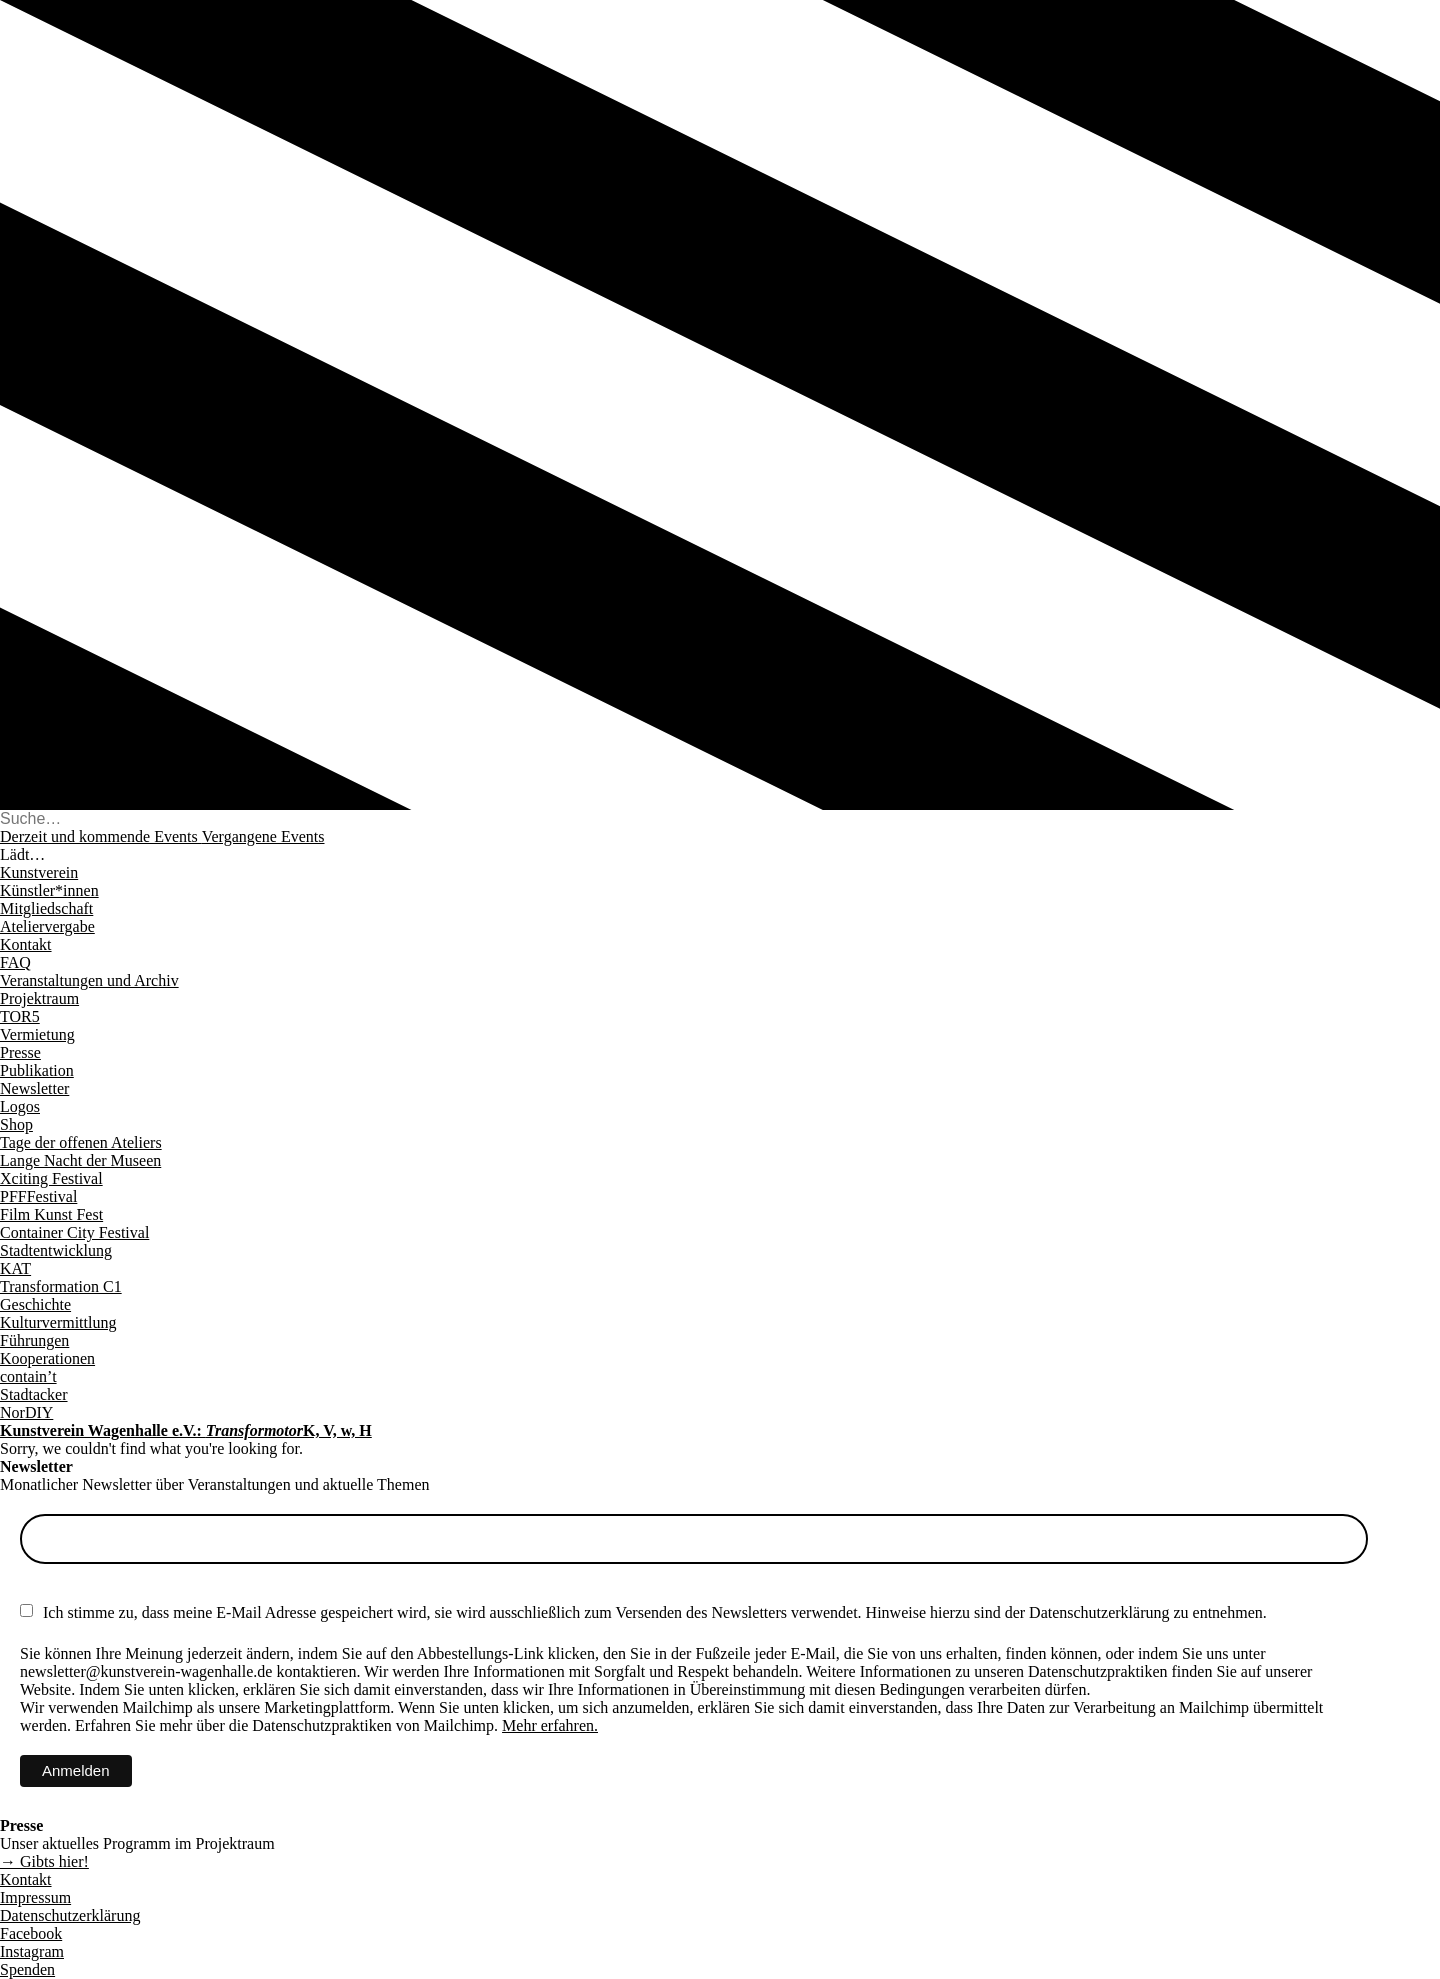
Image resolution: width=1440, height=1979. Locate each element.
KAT (15, 1268)
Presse (20, 1052)
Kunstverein (39, 872)
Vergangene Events (263, 836)
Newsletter (34, 1088)
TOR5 (20, 1016)
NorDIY (26, 1412)
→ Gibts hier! (44, 1861)
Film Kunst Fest (51, 1214)
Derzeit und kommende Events (101, 836)
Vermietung (37, 1034)
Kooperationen (47, 1358)
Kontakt (26, 944)
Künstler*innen (49, 890)
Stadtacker (34, 1394)
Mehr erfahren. (550, 1725)
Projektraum (39, 998)
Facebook (31, 1933)
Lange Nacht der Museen (80, 1160)
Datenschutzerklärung (70, 1915)
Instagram (32, 1951)
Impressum (35, 1897)
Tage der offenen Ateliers (81, 1142)
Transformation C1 (61, 1286)
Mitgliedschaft (46, 908)
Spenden (27, 1969)
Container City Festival (74, 1232)
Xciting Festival (51, 1178)
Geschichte (35, 1304)
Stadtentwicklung (56, 1250)
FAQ (15, 962)
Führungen (34, 1340)
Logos (20, 1106)
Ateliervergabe (47, 926)
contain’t (28, 1376)
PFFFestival (38, 1196)
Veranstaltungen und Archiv (89, 980)
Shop (16, 1124)
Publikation (37, 1070)
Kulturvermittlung (58, 1322)
